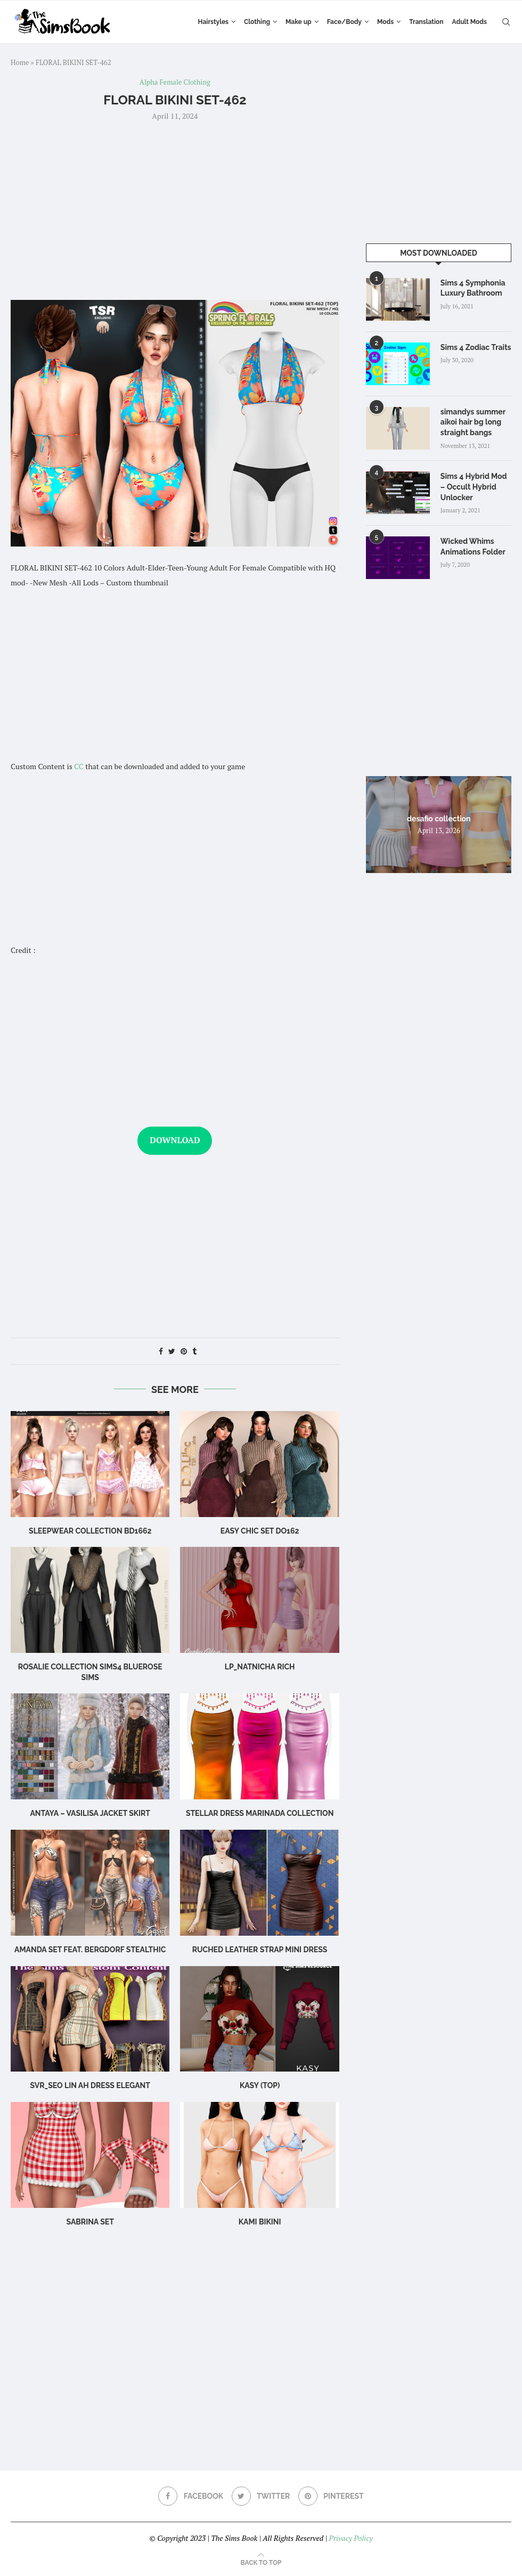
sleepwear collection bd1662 (90, 1531)
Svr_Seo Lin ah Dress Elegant (90, 2085)
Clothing (257, 22)
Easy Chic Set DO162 (260, 1531)
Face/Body (344, 22)
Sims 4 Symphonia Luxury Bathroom (473, 288)
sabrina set (90, 2222)
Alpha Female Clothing (175, 82)
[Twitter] (261, 2496)
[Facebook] (190, 2496)
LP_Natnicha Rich (260, 1666)
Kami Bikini (260, 2222)
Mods (385, 22)
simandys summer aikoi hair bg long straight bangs (473, 422)
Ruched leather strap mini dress (260, 1949)
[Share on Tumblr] (194, 1351)
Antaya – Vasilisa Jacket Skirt (90, 1813)
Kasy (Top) (260, 2085)
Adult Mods (469, 22)
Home (20, 62)
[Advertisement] (175, 209)
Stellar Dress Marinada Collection (259, 1813)
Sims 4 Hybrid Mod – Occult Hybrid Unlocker (474, 486)
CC (79, 766)
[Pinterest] (331, 2496)
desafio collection (439, 818)
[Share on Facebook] (161, 1351)
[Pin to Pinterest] (184, 1351)
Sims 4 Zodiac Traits (476, 347)
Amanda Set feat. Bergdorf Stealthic (90, 1949)
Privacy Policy (350, 2538)
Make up (299, 22)
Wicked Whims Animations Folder (473, 546)
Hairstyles (213, 22)
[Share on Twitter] (171, 1351)
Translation (426, 22)
